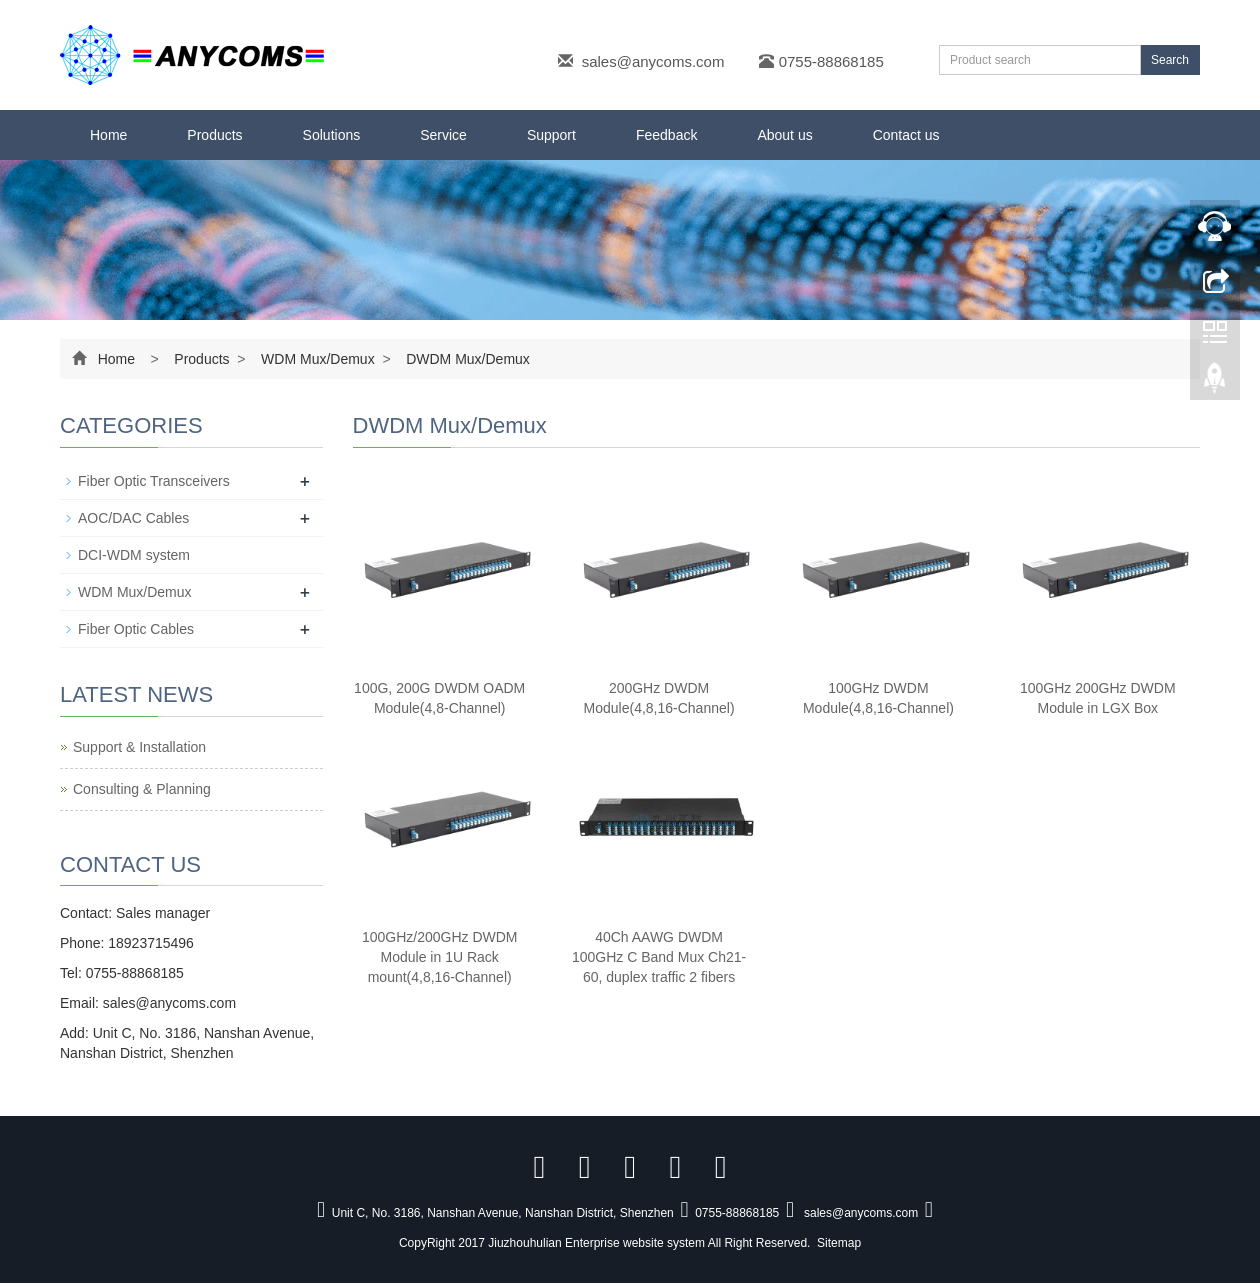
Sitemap (839, 1243)
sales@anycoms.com (653, 61)
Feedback (666, 135)
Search (1170, 60)
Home (108, 135)
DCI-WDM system (134, 555)
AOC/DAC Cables (133, 518)
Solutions (332, 135)
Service (443, 135)
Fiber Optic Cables (136, 629)
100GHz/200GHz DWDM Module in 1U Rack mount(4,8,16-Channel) (440, 957)
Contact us (906, 135)
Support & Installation (139, 747)
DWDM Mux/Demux (466, 359)
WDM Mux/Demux (317, 359)
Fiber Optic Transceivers (154, 481)
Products (214, 135)
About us (784, 135)
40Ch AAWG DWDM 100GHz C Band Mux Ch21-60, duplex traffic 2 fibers (659, 957)
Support (551, 135)
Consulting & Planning (142, 789)
